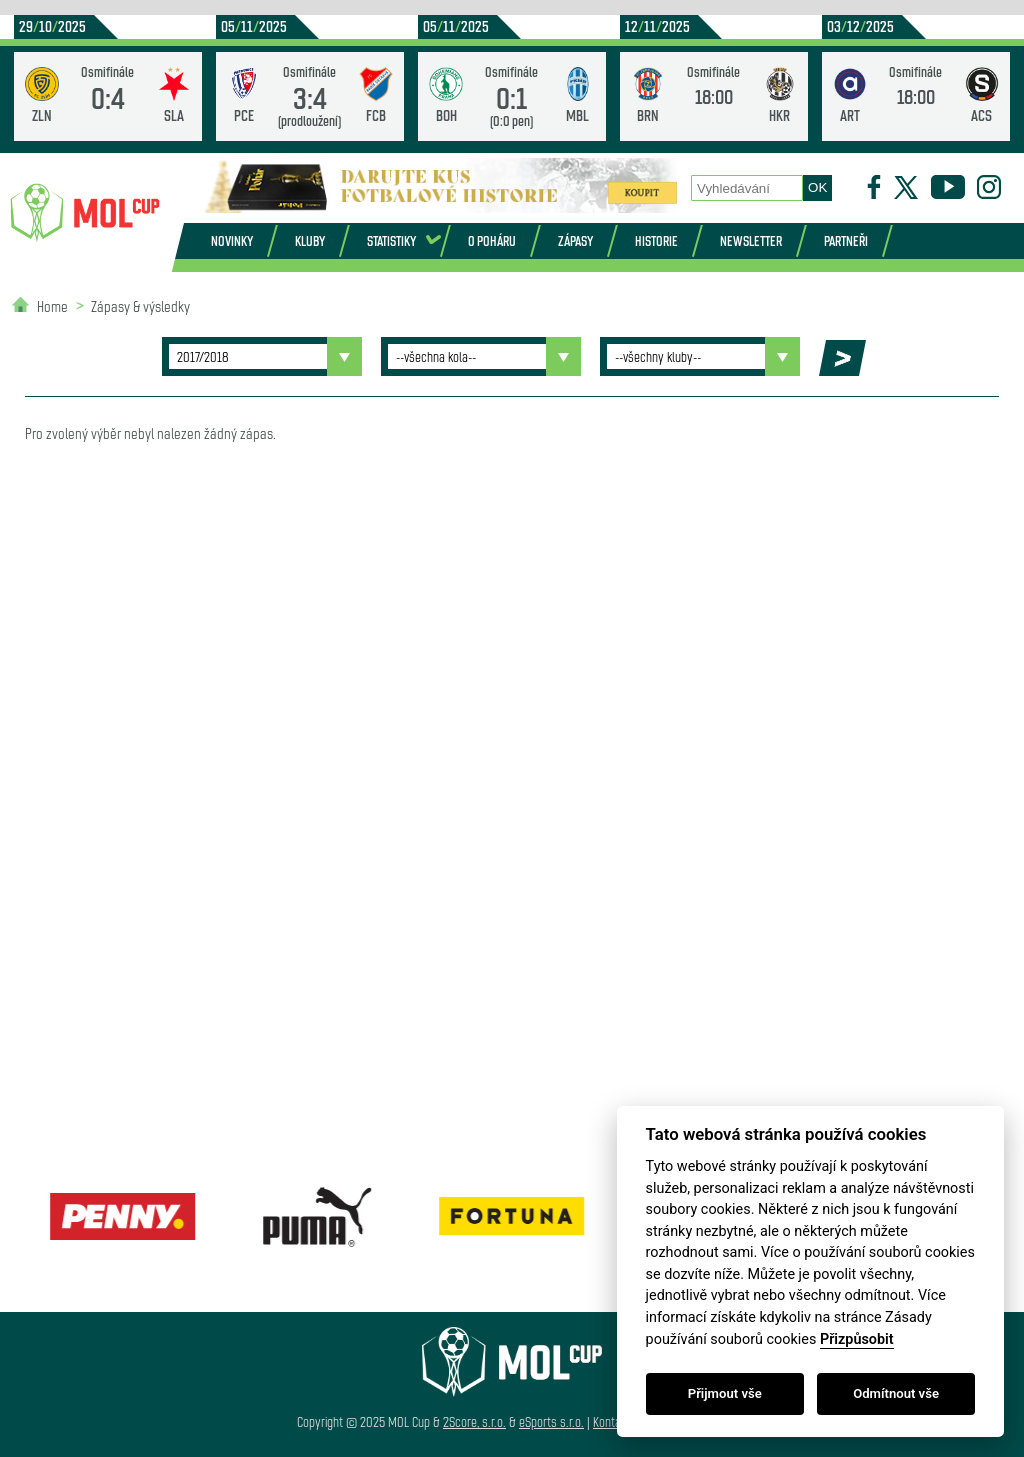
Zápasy (575, 240)
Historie (656, 240)
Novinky (232, 240)
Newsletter (751, 240)
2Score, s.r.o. (474, 1421)
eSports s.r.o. (551, 1421)
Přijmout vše (725, 1393)
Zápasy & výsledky (140, 305)
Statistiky (391, 240)
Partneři (846, 240)
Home (52, 305)
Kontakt (611, 1421)
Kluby (310, 240)
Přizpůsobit (857, 1339)
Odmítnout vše (896, 1393)
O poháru (492, 240)
